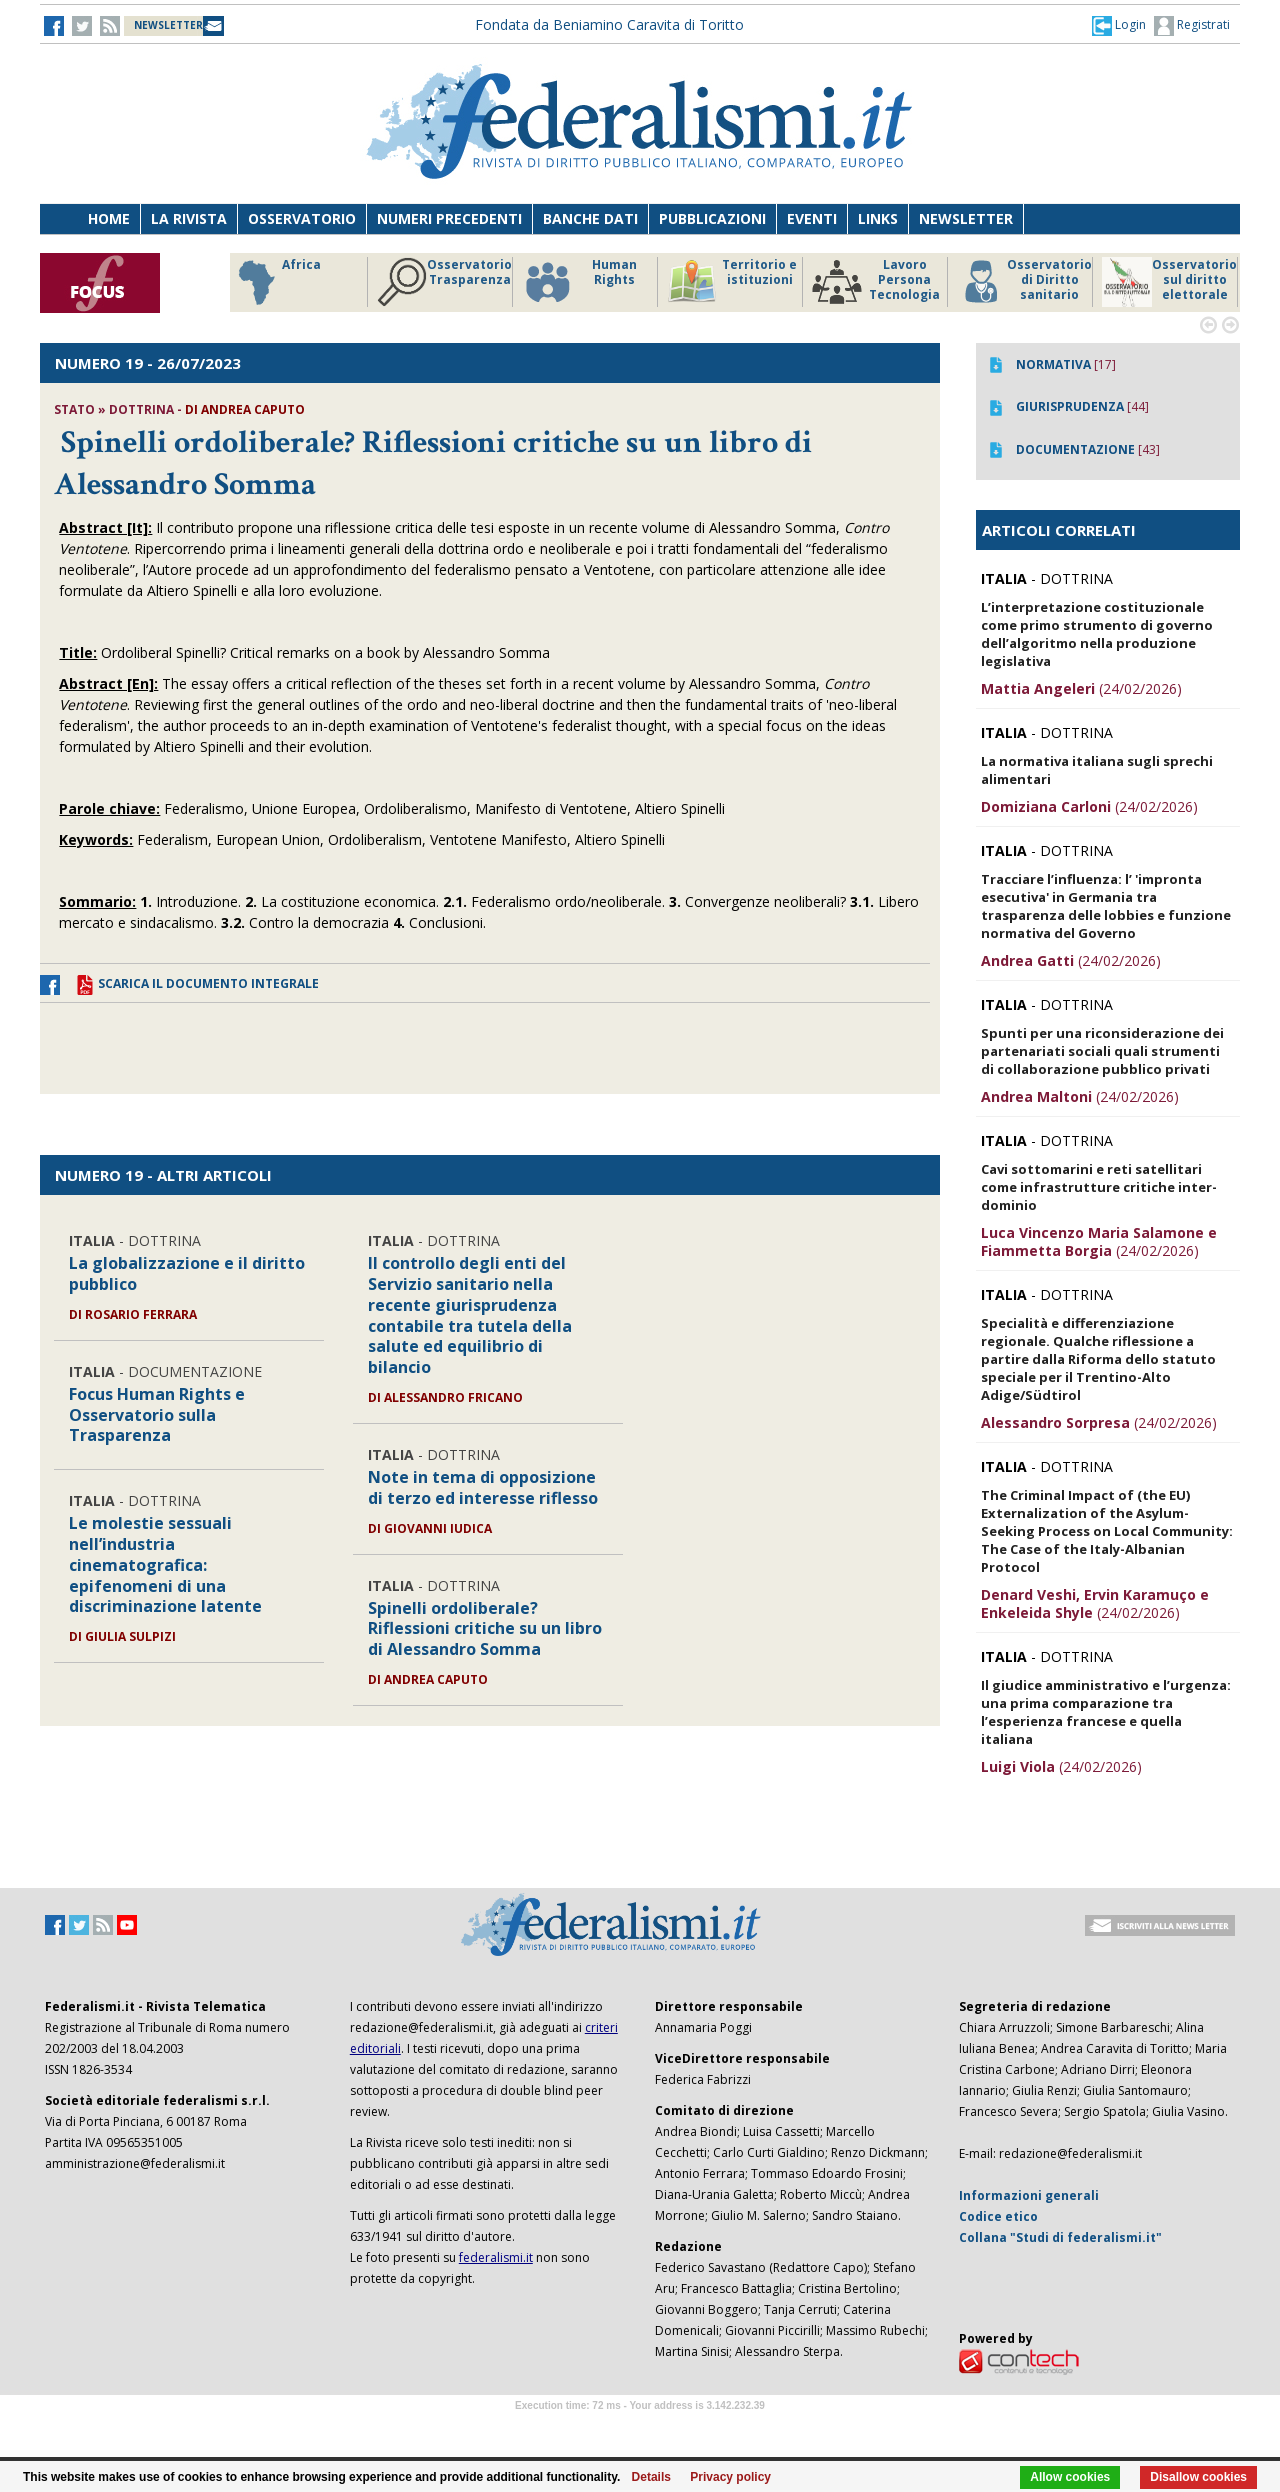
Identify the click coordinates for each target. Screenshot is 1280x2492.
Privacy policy (730, 2477)
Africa (276, 282)
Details (651, 2477)
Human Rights (579, 282)
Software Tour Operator (640, 2428)
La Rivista (189, 218)
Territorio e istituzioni (732, 282)
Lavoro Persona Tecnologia (876, 282)
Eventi (812, 218)
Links (878, 218)
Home (109, 218)
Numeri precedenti (449, 218)
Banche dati (590, 218)
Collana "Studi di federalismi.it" (1060, 2237)
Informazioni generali (1029, 2195)
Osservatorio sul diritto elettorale (1169, 282)
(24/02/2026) (1081, 688)
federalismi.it (496, 2257)
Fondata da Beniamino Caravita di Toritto (609, 24)
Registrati (1192, 26)
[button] (1119, 25)
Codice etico (998, 2216)
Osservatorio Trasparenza (444, 282)
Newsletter (966, 218)
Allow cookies (1070, 2477)
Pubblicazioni (712, 218)
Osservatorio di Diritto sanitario (1024, 282)
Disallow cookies (1198, 2477)
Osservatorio (302, 218)
